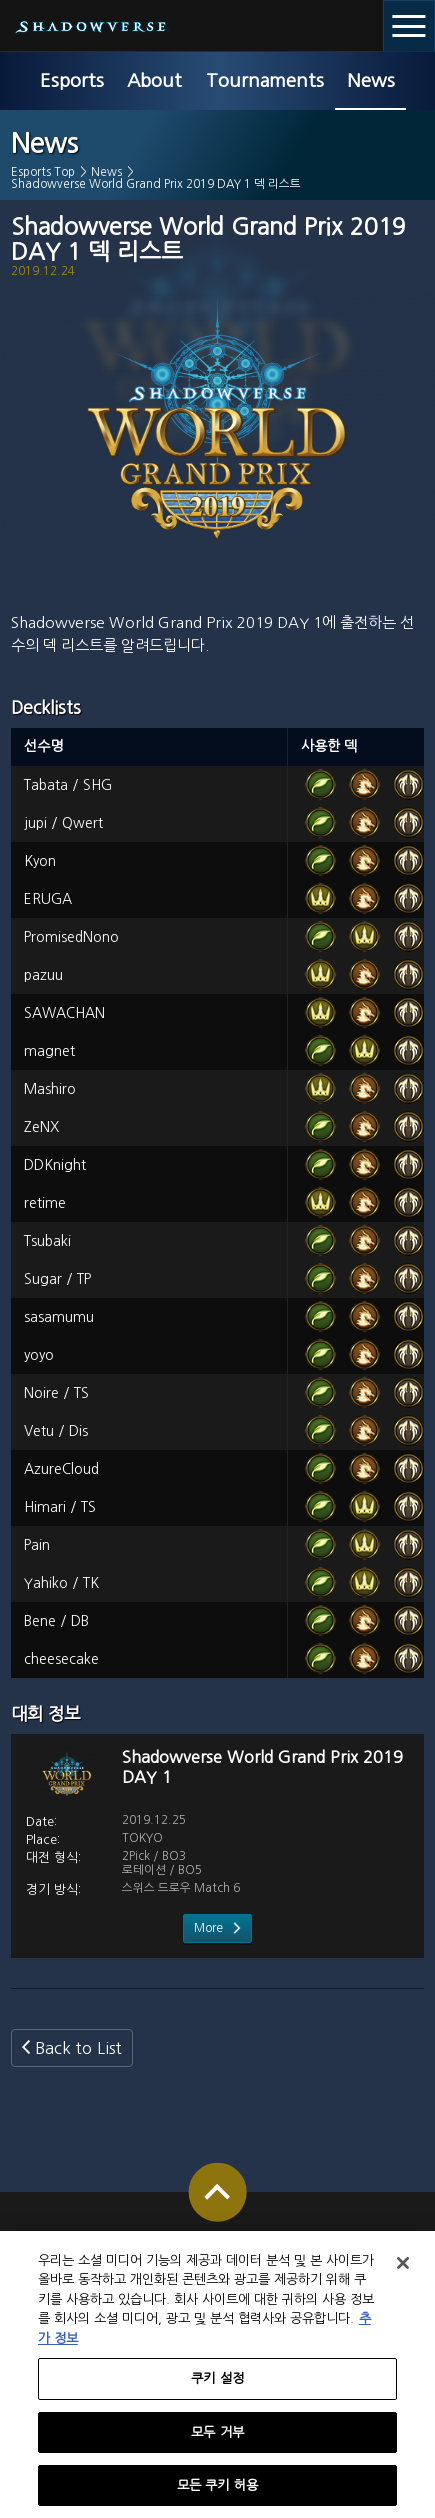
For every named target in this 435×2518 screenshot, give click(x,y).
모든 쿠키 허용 (217, 2495)
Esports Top (43, 172)
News (371, 80)
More (208, 1928)
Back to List (78, 2048)
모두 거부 (217, 2442)
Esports (72, 80)
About (154, 80)
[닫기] (403, 2273)
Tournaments (265, 80)
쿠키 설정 (217, 2389)
